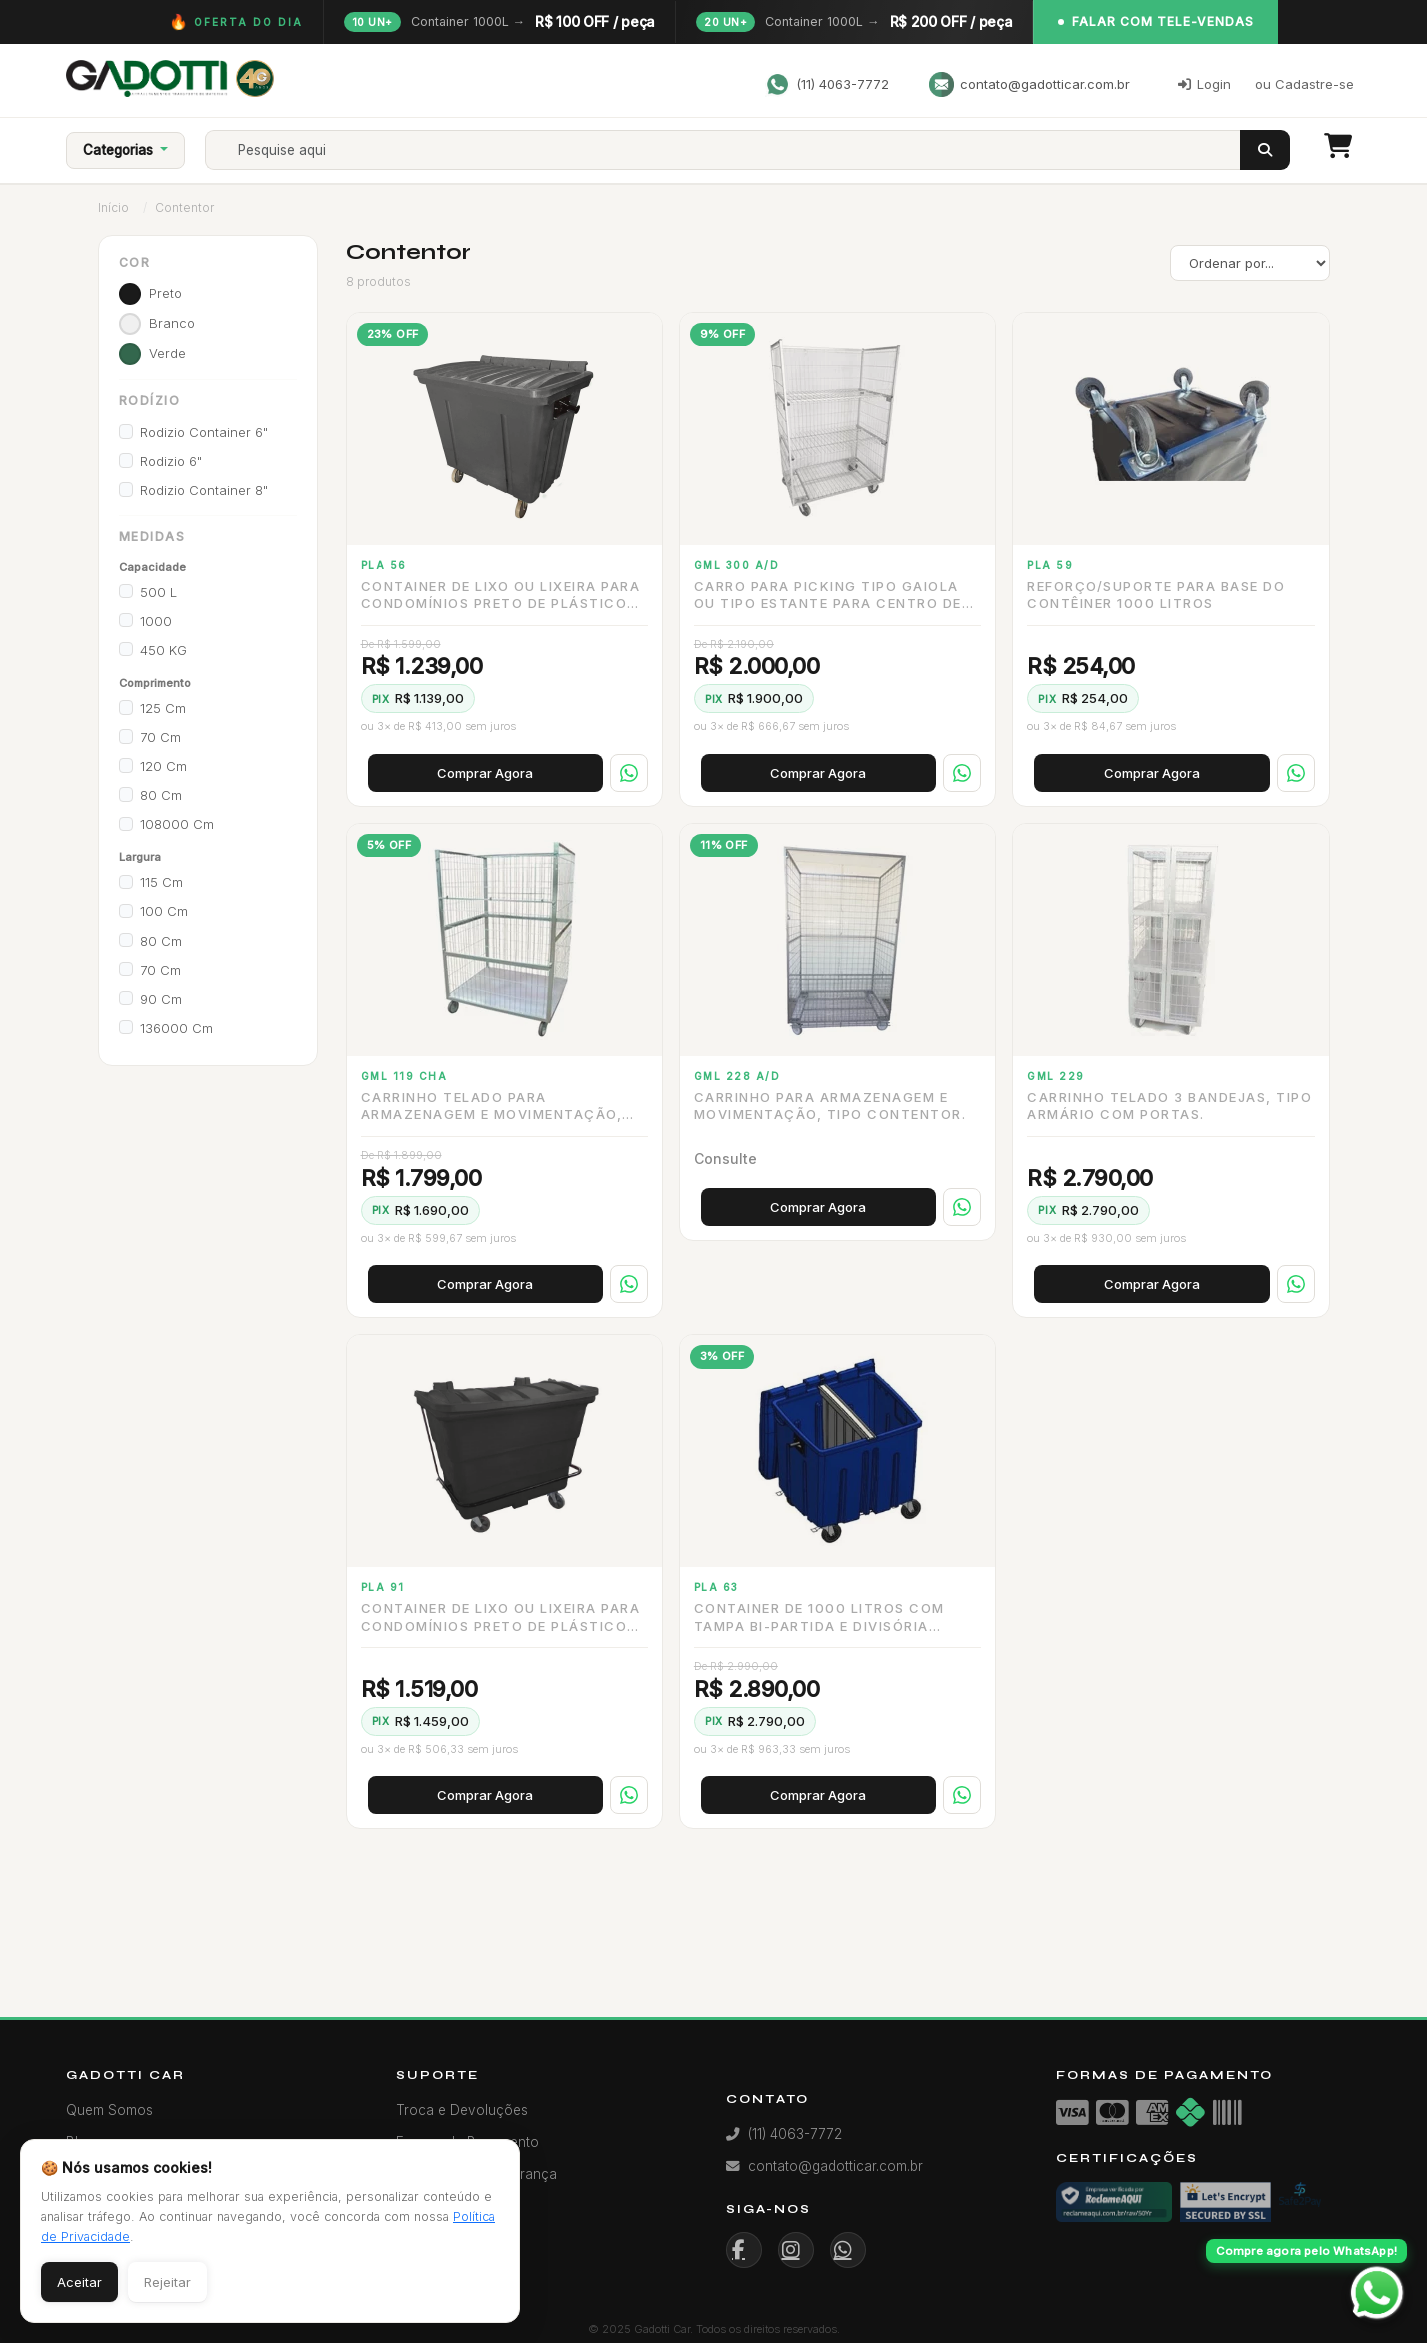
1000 (156, 621)
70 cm (160, 737)
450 (163, 650)
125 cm (163, 708)
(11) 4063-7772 (827, 84)
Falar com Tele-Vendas (1156, 21)
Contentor (184, 207)
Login (1204, 84)
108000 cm (177, 824)
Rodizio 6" (171, 461)
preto (165, 293)
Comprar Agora (485, 773)
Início (113, 207)
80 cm (161, 795)
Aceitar (79, 2282)
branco (172, 323)
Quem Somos (109, 2110)
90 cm (161, 999)
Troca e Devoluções (462, 2110)
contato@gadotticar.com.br (1029, 84)
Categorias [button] (120, 150)
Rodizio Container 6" (204, 432)
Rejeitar (167, 2282)
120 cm (163, 766)
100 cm (164, 911)
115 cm (161, 882)
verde (167, 353)
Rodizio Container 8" (204, 490)
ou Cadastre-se (1304, 84)
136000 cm (176, 1028)
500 (158, 592)
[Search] (740, 150)
